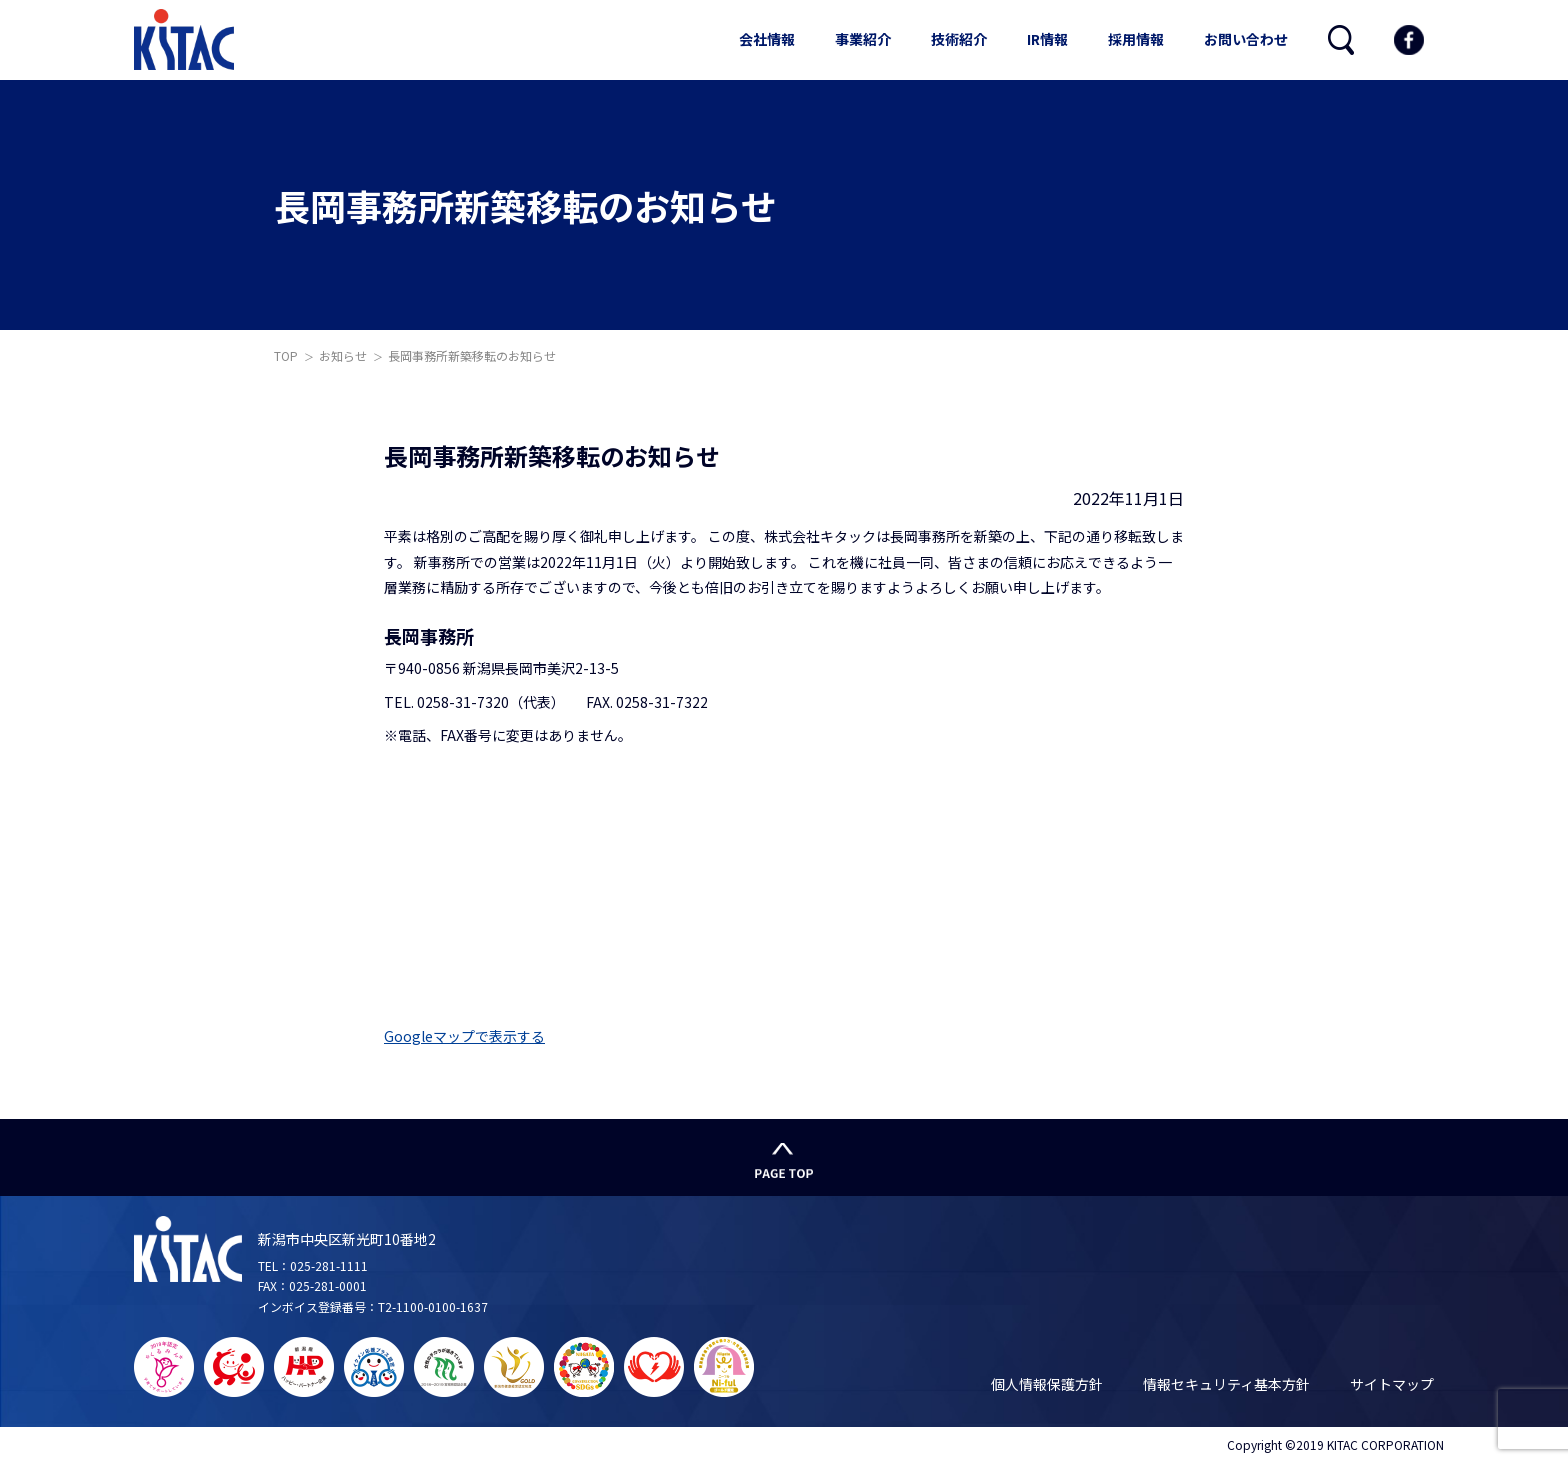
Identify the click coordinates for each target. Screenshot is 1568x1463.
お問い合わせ (1246, 39)
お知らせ (343, 355)
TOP (286, 355)
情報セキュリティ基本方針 (1226, 1384)
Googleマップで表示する (464, 1036)
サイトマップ (1392, 1384)
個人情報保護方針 (1047, 1384)
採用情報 (1136, 39)
